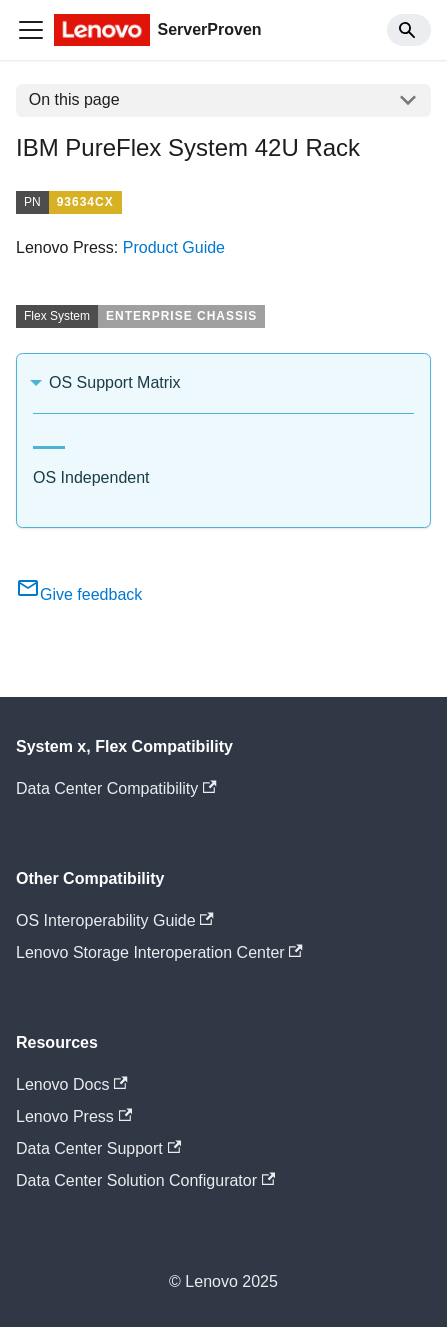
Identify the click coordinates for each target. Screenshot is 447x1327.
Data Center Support (98, 1148)
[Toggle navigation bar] (31, 30)
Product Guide (174, 247)
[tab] (49, 439)
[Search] (409, 30)
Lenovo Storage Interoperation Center (159, 952)
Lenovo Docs (72, 1084)
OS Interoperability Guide (115, 920)
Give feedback (79, 594)
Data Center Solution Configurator (145, 1180)
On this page (74, 99)
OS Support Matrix (115, 382)
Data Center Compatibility (116, 788)
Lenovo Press (74, 1116)
